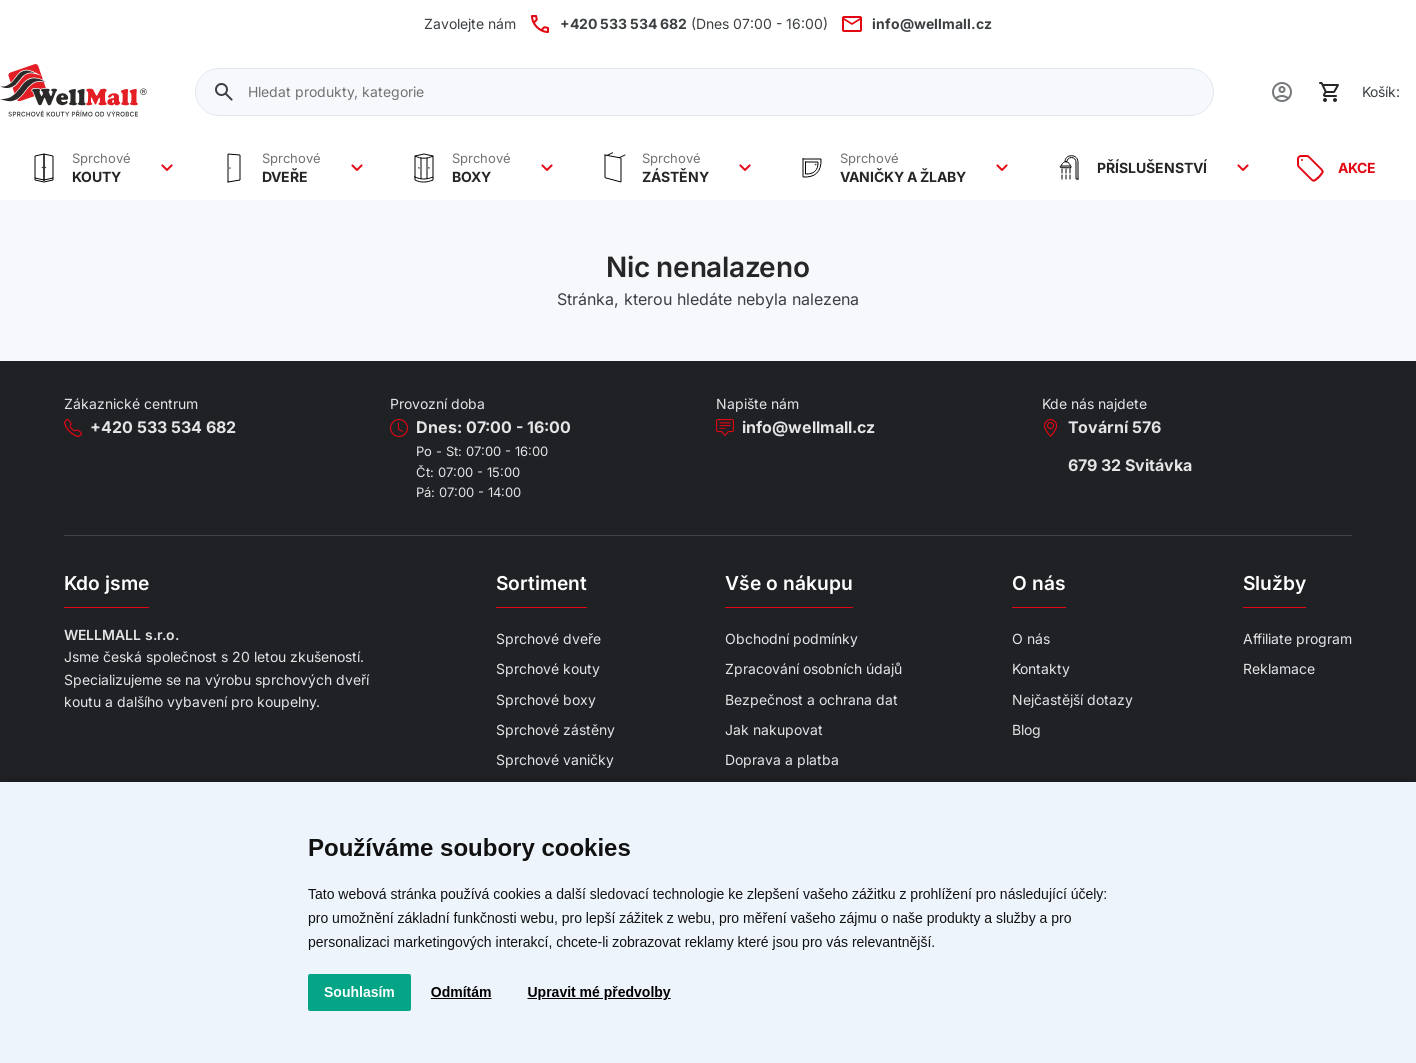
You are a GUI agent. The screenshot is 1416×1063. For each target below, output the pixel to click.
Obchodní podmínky (791, 638)
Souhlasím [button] (359, 992)
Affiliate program (1297, 638)
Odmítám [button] (461, 992)
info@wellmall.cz (808, 427)
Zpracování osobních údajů (813, 668)
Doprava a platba (782, 759)
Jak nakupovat (774, 729)
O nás (1031, 638)
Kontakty (1041, 668)
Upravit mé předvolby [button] (598, 992)
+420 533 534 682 (163, 427)
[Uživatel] (1282, 92)
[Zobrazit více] (167, 168)
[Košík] (1330, 92)
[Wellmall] (73, 92)
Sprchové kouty (548, 668)
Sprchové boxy (546, 699)
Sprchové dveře (548, 638)
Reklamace (1279, 668)
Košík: (1381, 91)
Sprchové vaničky (555, 759)
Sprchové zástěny (555, 729)
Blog (1026, 729)
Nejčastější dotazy (1072, 699)
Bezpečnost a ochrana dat (811, 699)
